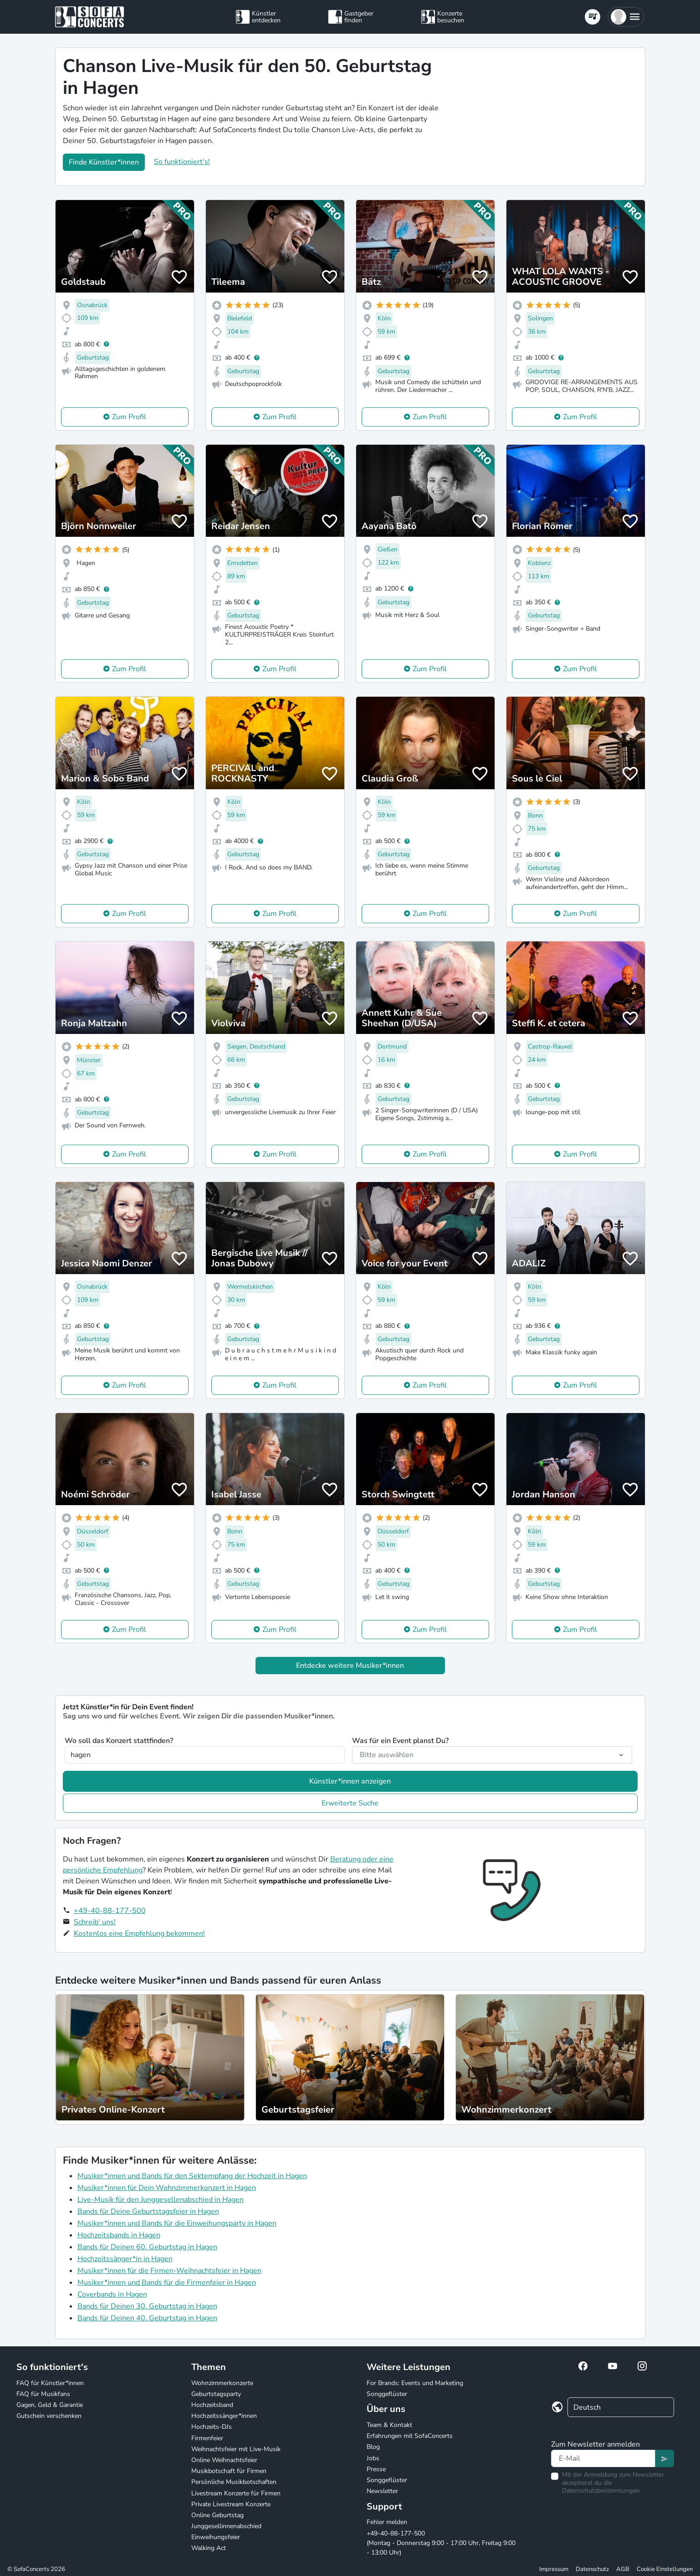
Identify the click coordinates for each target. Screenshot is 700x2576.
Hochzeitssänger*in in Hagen (125, 2259)
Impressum (553, 2569)
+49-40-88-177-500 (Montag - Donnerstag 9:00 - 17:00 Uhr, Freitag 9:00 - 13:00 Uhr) (441, 2543)
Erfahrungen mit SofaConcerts (410, 2436)
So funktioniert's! (182, 162)
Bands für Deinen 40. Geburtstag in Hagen (147, 2318)
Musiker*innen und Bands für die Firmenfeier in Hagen (166, 2283)
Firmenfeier (207, 2438)
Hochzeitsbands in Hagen (118, 2235)
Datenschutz (592, 2569)
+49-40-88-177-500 (110, 1911)
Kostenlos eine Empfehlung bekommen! (139, 1933)
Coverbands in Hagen (112, 2294)
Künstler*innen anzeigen (350, 1781)
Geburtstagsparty (216, 2394)
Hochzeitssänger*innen (224, 2415)
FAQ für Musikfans (43, 2394)
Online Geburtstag (217, 2515)
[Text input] (603, 2458)
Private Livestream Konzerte (231, 2504)
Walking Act (208, 2548)
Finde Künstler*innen (104, 162)
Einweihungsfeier (215, 2537)
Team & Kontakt (389, 2425)
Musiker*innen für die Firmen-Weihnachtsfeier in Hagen (169, 2271)
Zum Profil (129, 417)
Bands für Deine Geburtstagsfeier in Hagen (148, 2211)
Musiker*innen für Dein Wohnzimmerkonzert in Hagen (166, 2188)
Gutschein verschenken (49, 2415)
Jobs (373, 2458)
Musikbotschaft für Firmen (228, 2471)
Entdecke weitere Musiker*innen (350, 1666)
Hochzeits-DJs (211, 2426)
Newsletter (382, 2491)
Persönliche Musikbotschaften (233, 2482)
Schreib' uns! (95, 1922)
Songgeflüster (387, 2394)
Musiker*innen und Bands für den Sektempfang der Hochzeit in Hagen (192, 2176)
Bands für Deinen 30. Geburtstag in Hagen (147, 2306)
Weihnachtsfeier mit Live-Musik (236, 2449)
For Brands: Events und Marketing (415, 2383)
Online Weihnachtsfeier (224, 2460)
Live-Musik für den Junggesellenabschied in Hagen (160, 2200)
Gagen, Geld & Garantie (49, 2405)
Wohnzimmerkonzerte (222, 2383)
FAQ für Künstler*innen (50, 2383)
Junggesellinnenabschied (226, 2526)
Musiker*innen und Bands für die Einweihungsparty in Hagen (176, 2223)
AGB (622, 2569)
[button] (626, 17)
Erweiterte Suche (350, 1803)
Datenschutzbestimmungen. (601, 2490)
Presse (376, 2469)
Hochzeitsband (212, 2405)
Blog (373, 2446)
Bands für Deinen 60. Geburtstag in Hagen (147, 2247)
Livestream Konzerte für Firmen (236, 2493)
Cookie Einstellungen (665, 2569)
